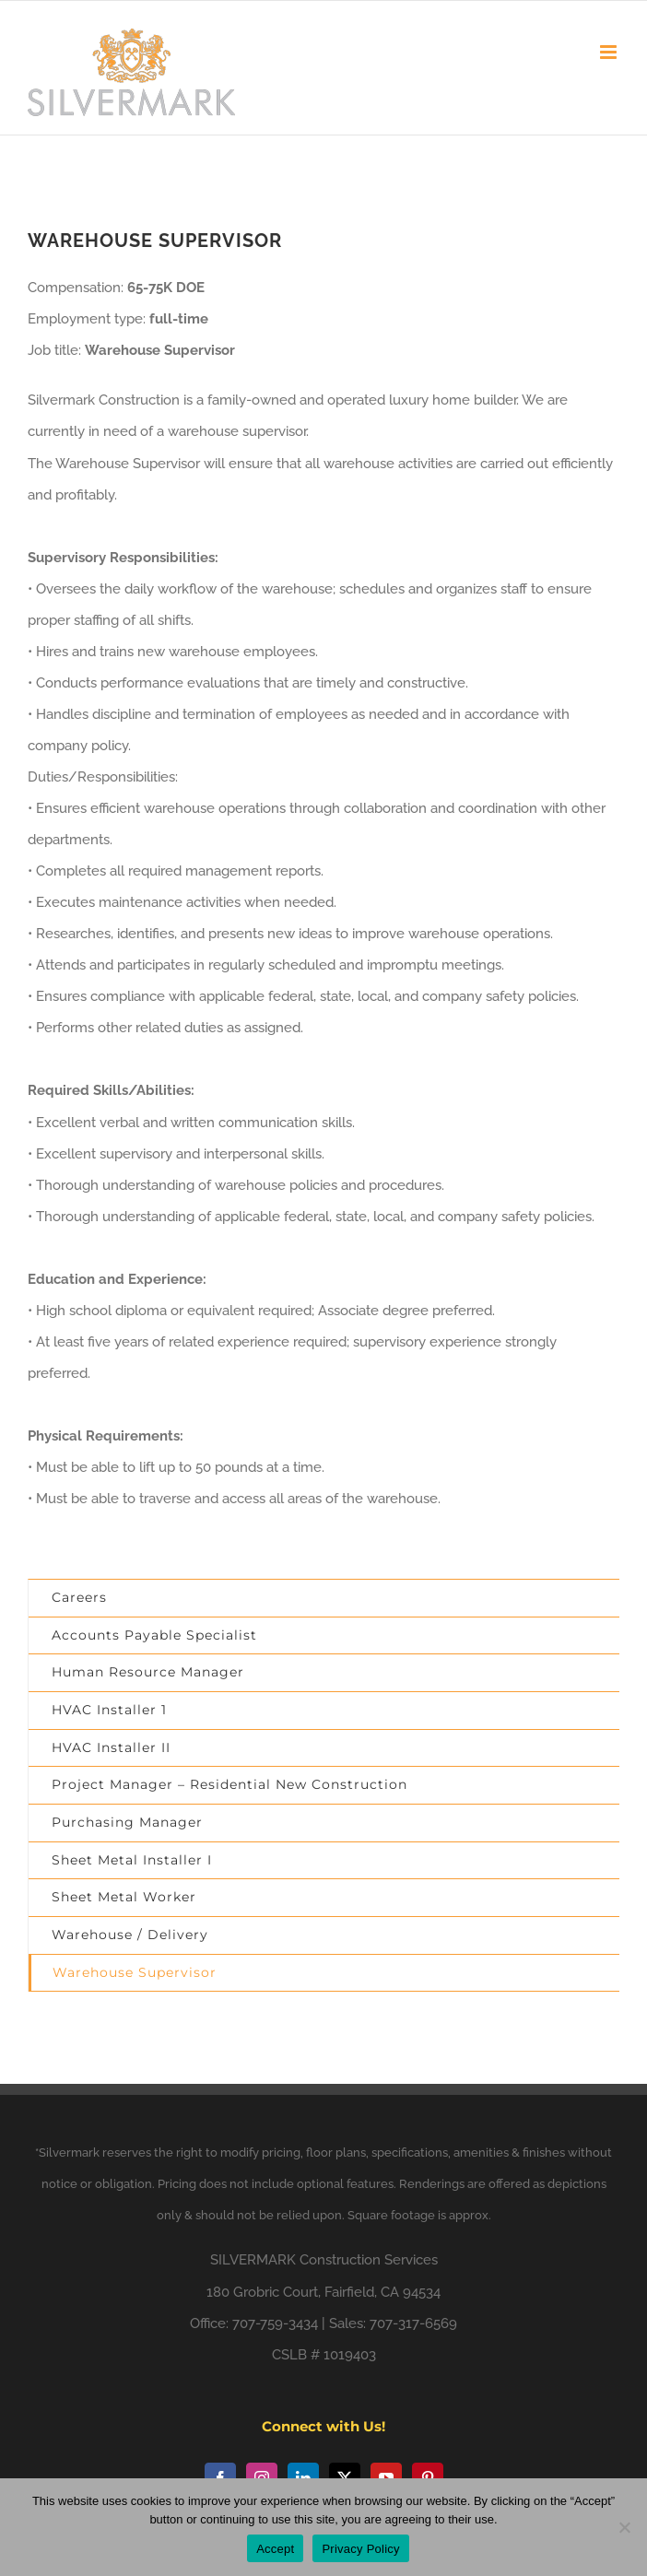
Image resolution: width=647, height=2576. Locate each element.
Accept (275, 2549)
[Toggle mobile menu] (609, 52)
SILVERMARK (253, 2260)
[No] (624, 2527)
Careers (79, 1597)
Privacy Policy (360, 2549)
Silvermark (69, 2152)
